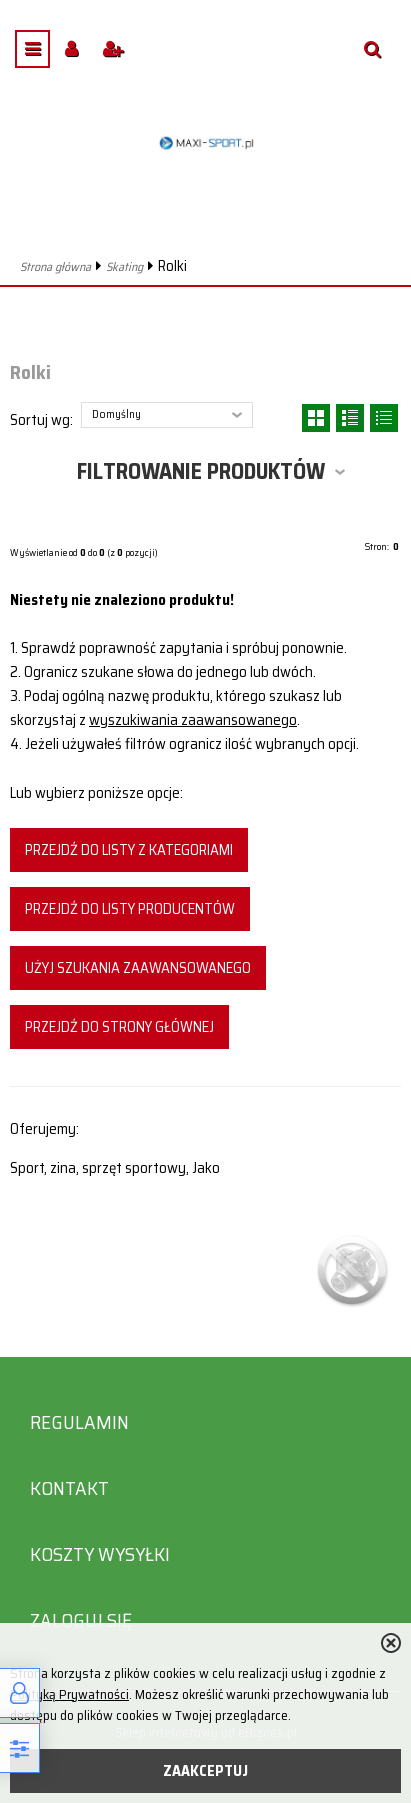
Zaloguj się (81, 1620)
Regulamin (79, 1422)
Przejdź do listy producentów (130, 909)
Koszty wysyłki (100, 1554)
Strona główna (55, 266)
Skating (124, 266)
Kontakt (69, 1488)
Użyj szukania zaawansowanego (138, 968)
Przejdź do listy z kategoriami (129, 850)
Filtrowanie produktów (201, 471)
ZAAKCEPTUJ (205, 1771)
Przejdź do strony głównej (119, 1027)
